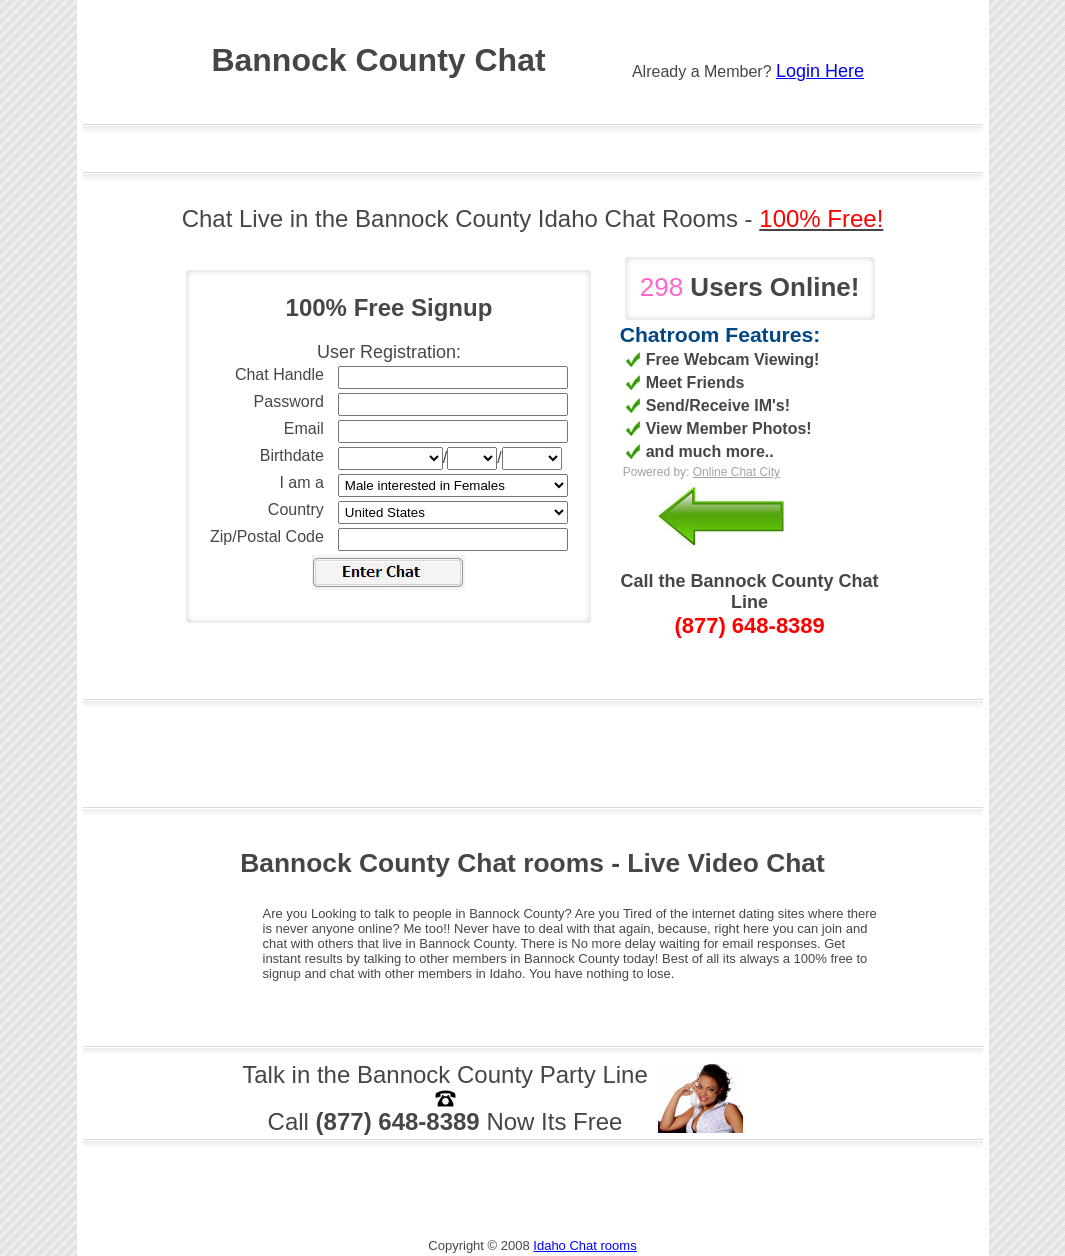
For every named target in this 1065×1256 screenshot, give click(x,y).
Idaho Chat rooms (584, 1245)
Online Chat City (736, 472)
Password (289, 401)
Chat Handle (279, 374)
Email (304, 428)
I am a (301, 482)
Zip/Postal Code (267, 536)
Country (296, 509)
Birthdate (292, 455)
